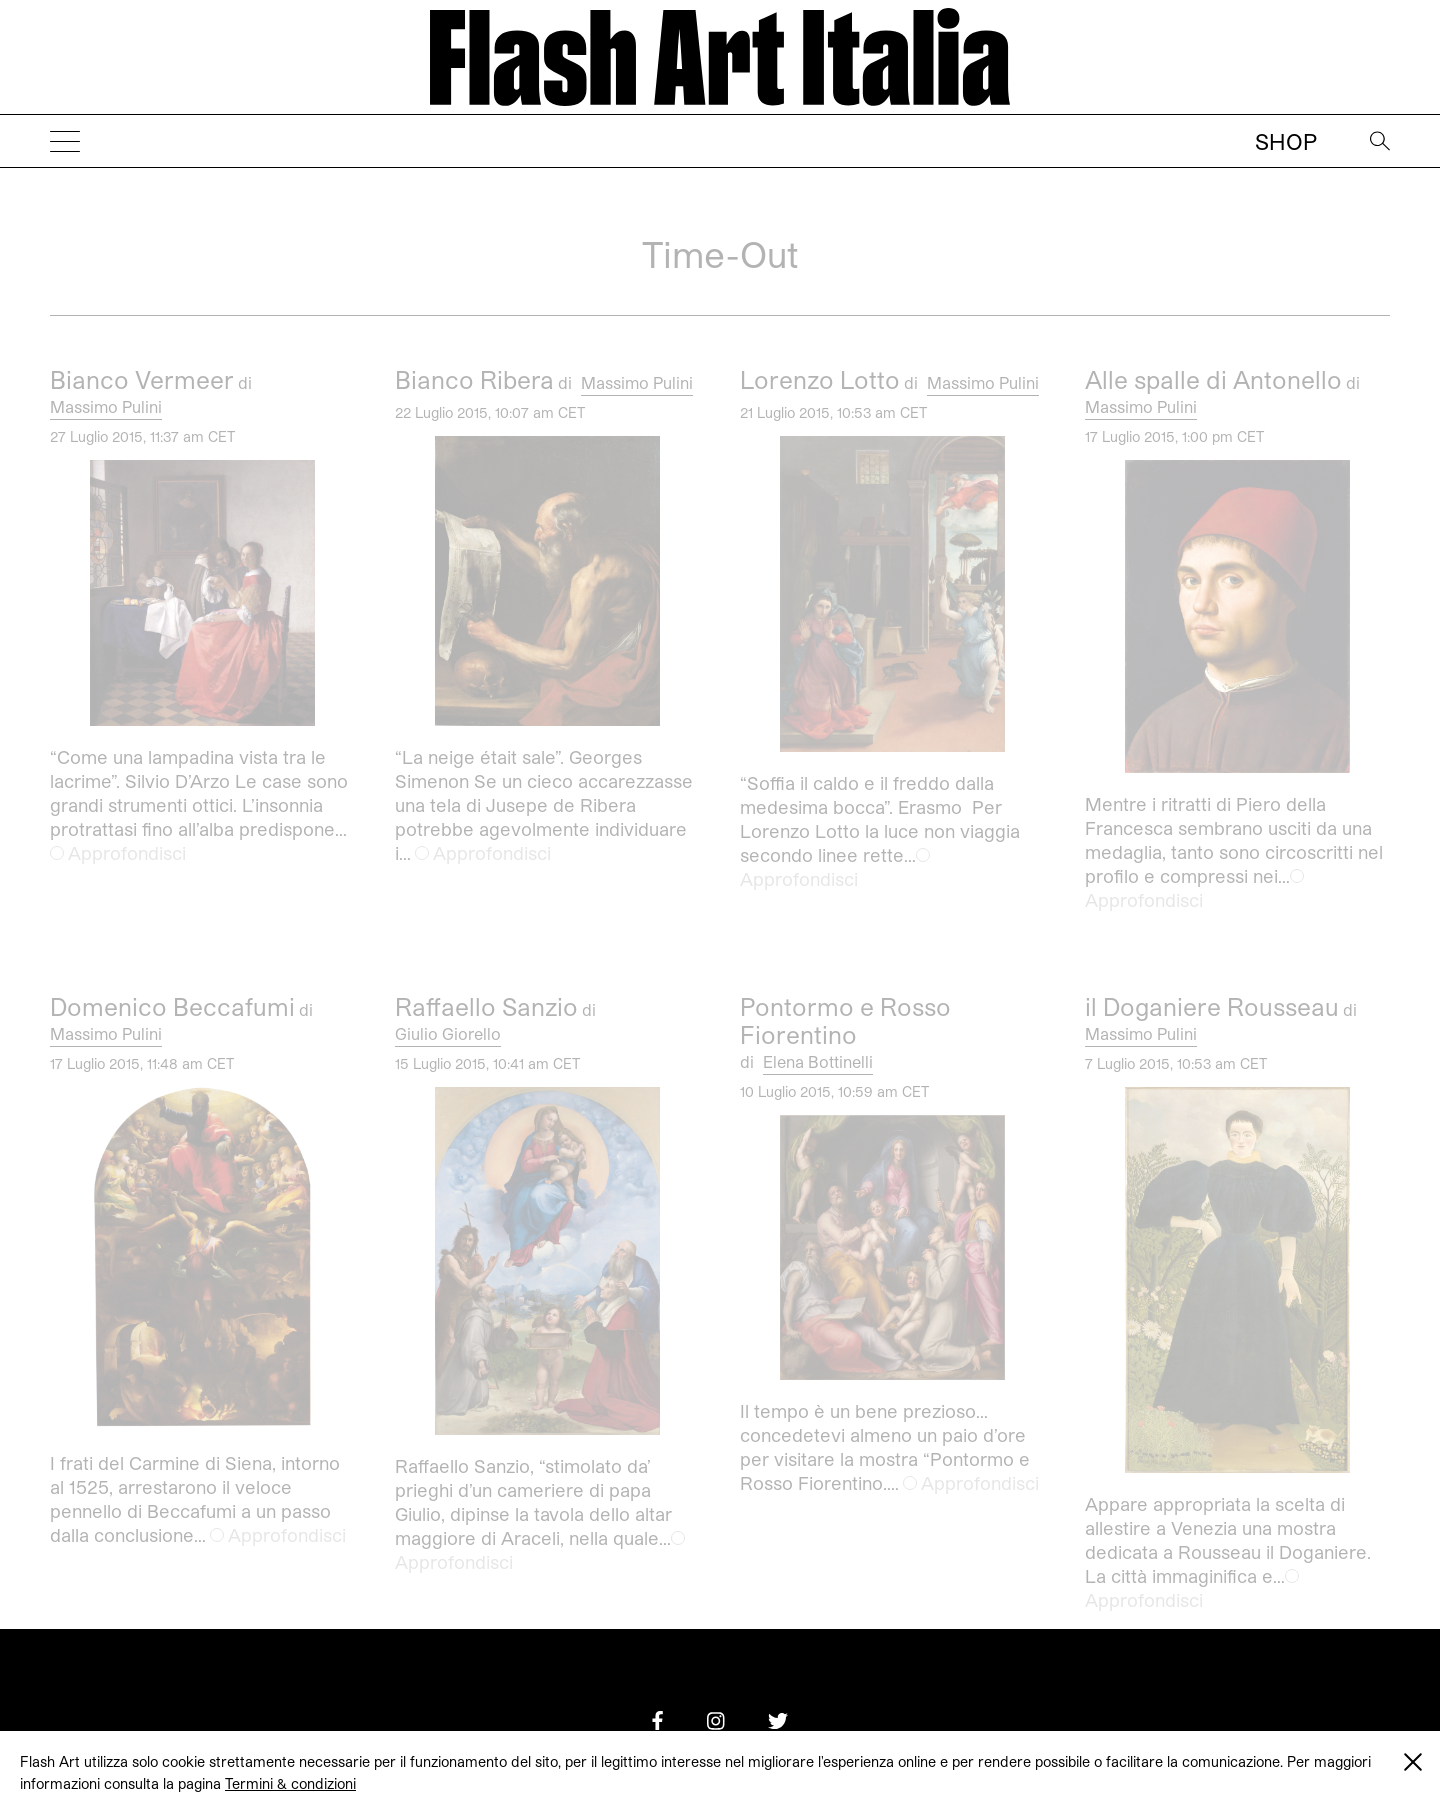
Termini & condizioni (290, 1783)
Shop (1286, 141)
